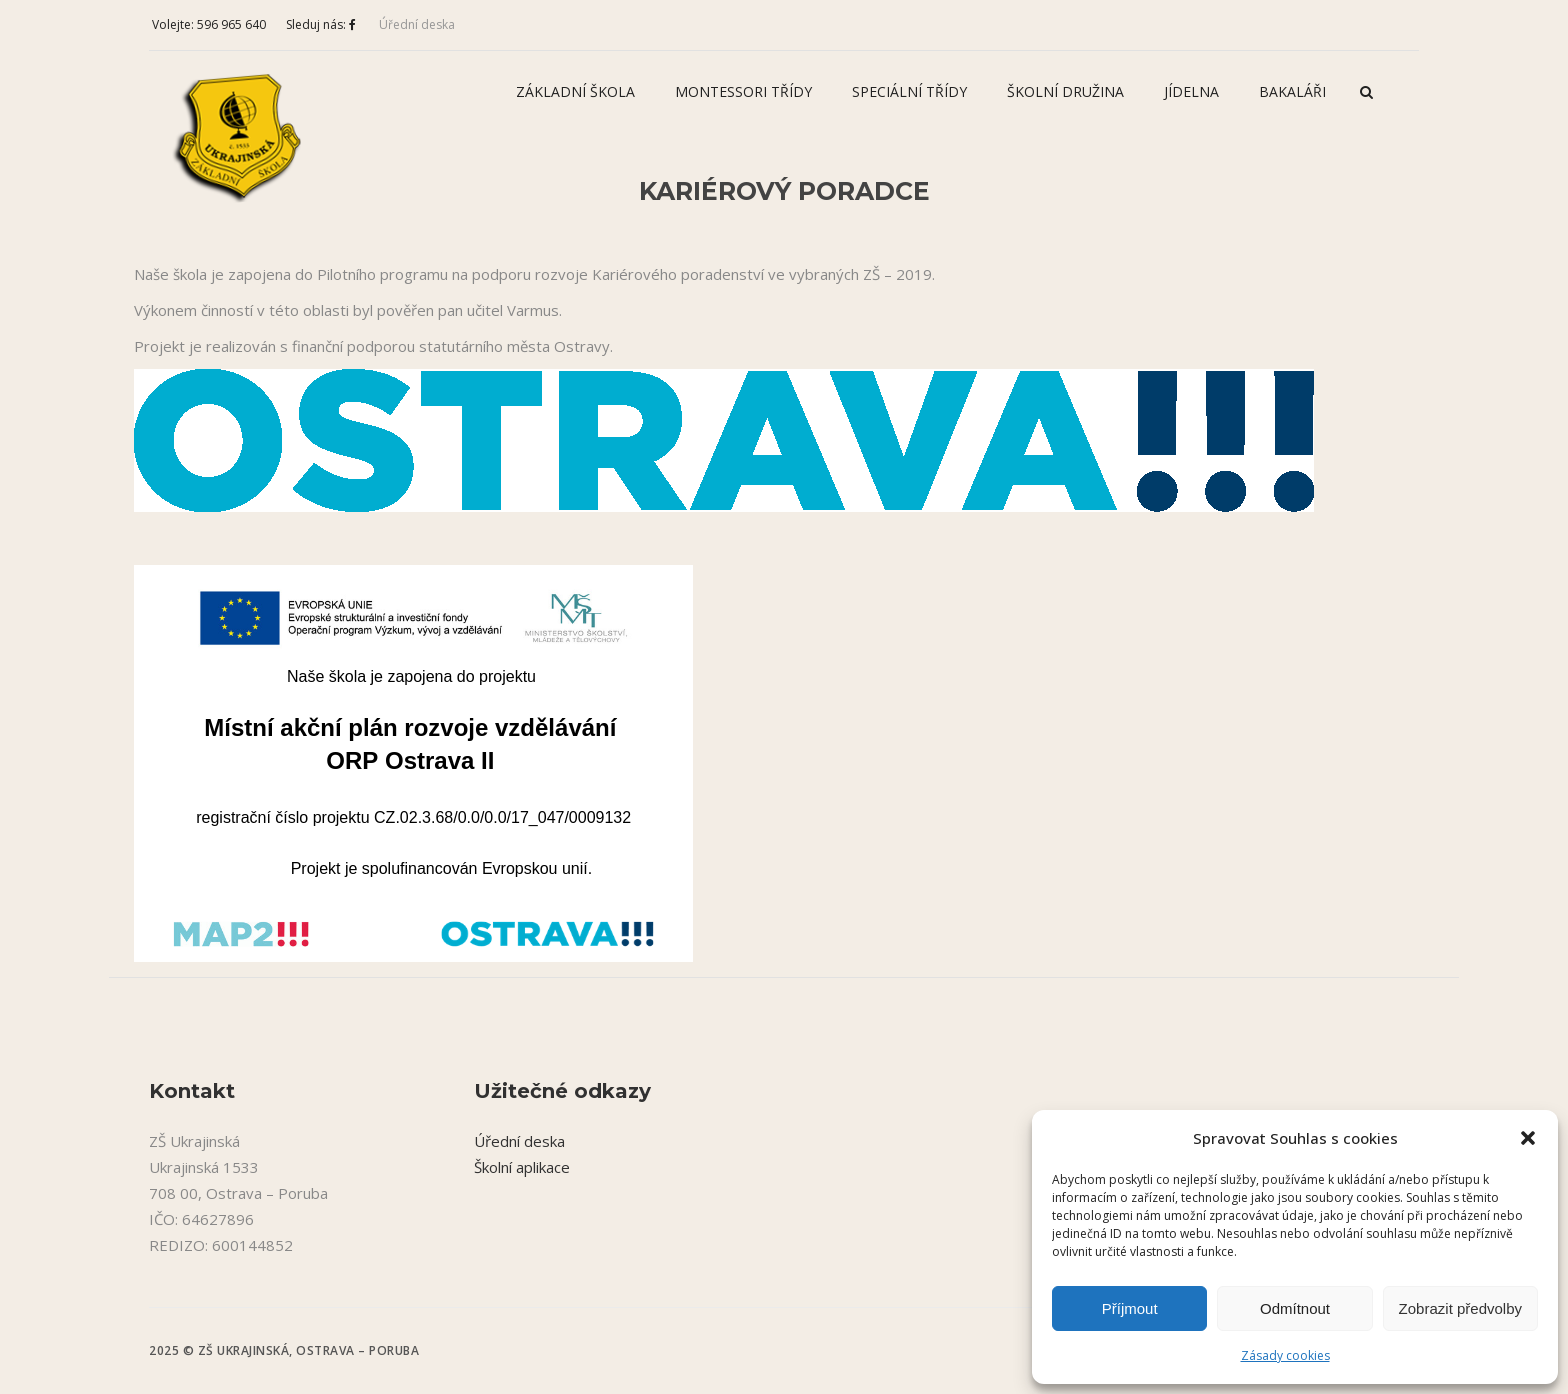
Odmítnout (1295, 1308)
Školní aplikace (522, 1167)
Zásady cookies (1285, 1355)
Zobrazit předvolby (1460, 1308)
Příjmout (1130, 1308)
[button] (1528, 1138)
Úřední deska (417, 24)
